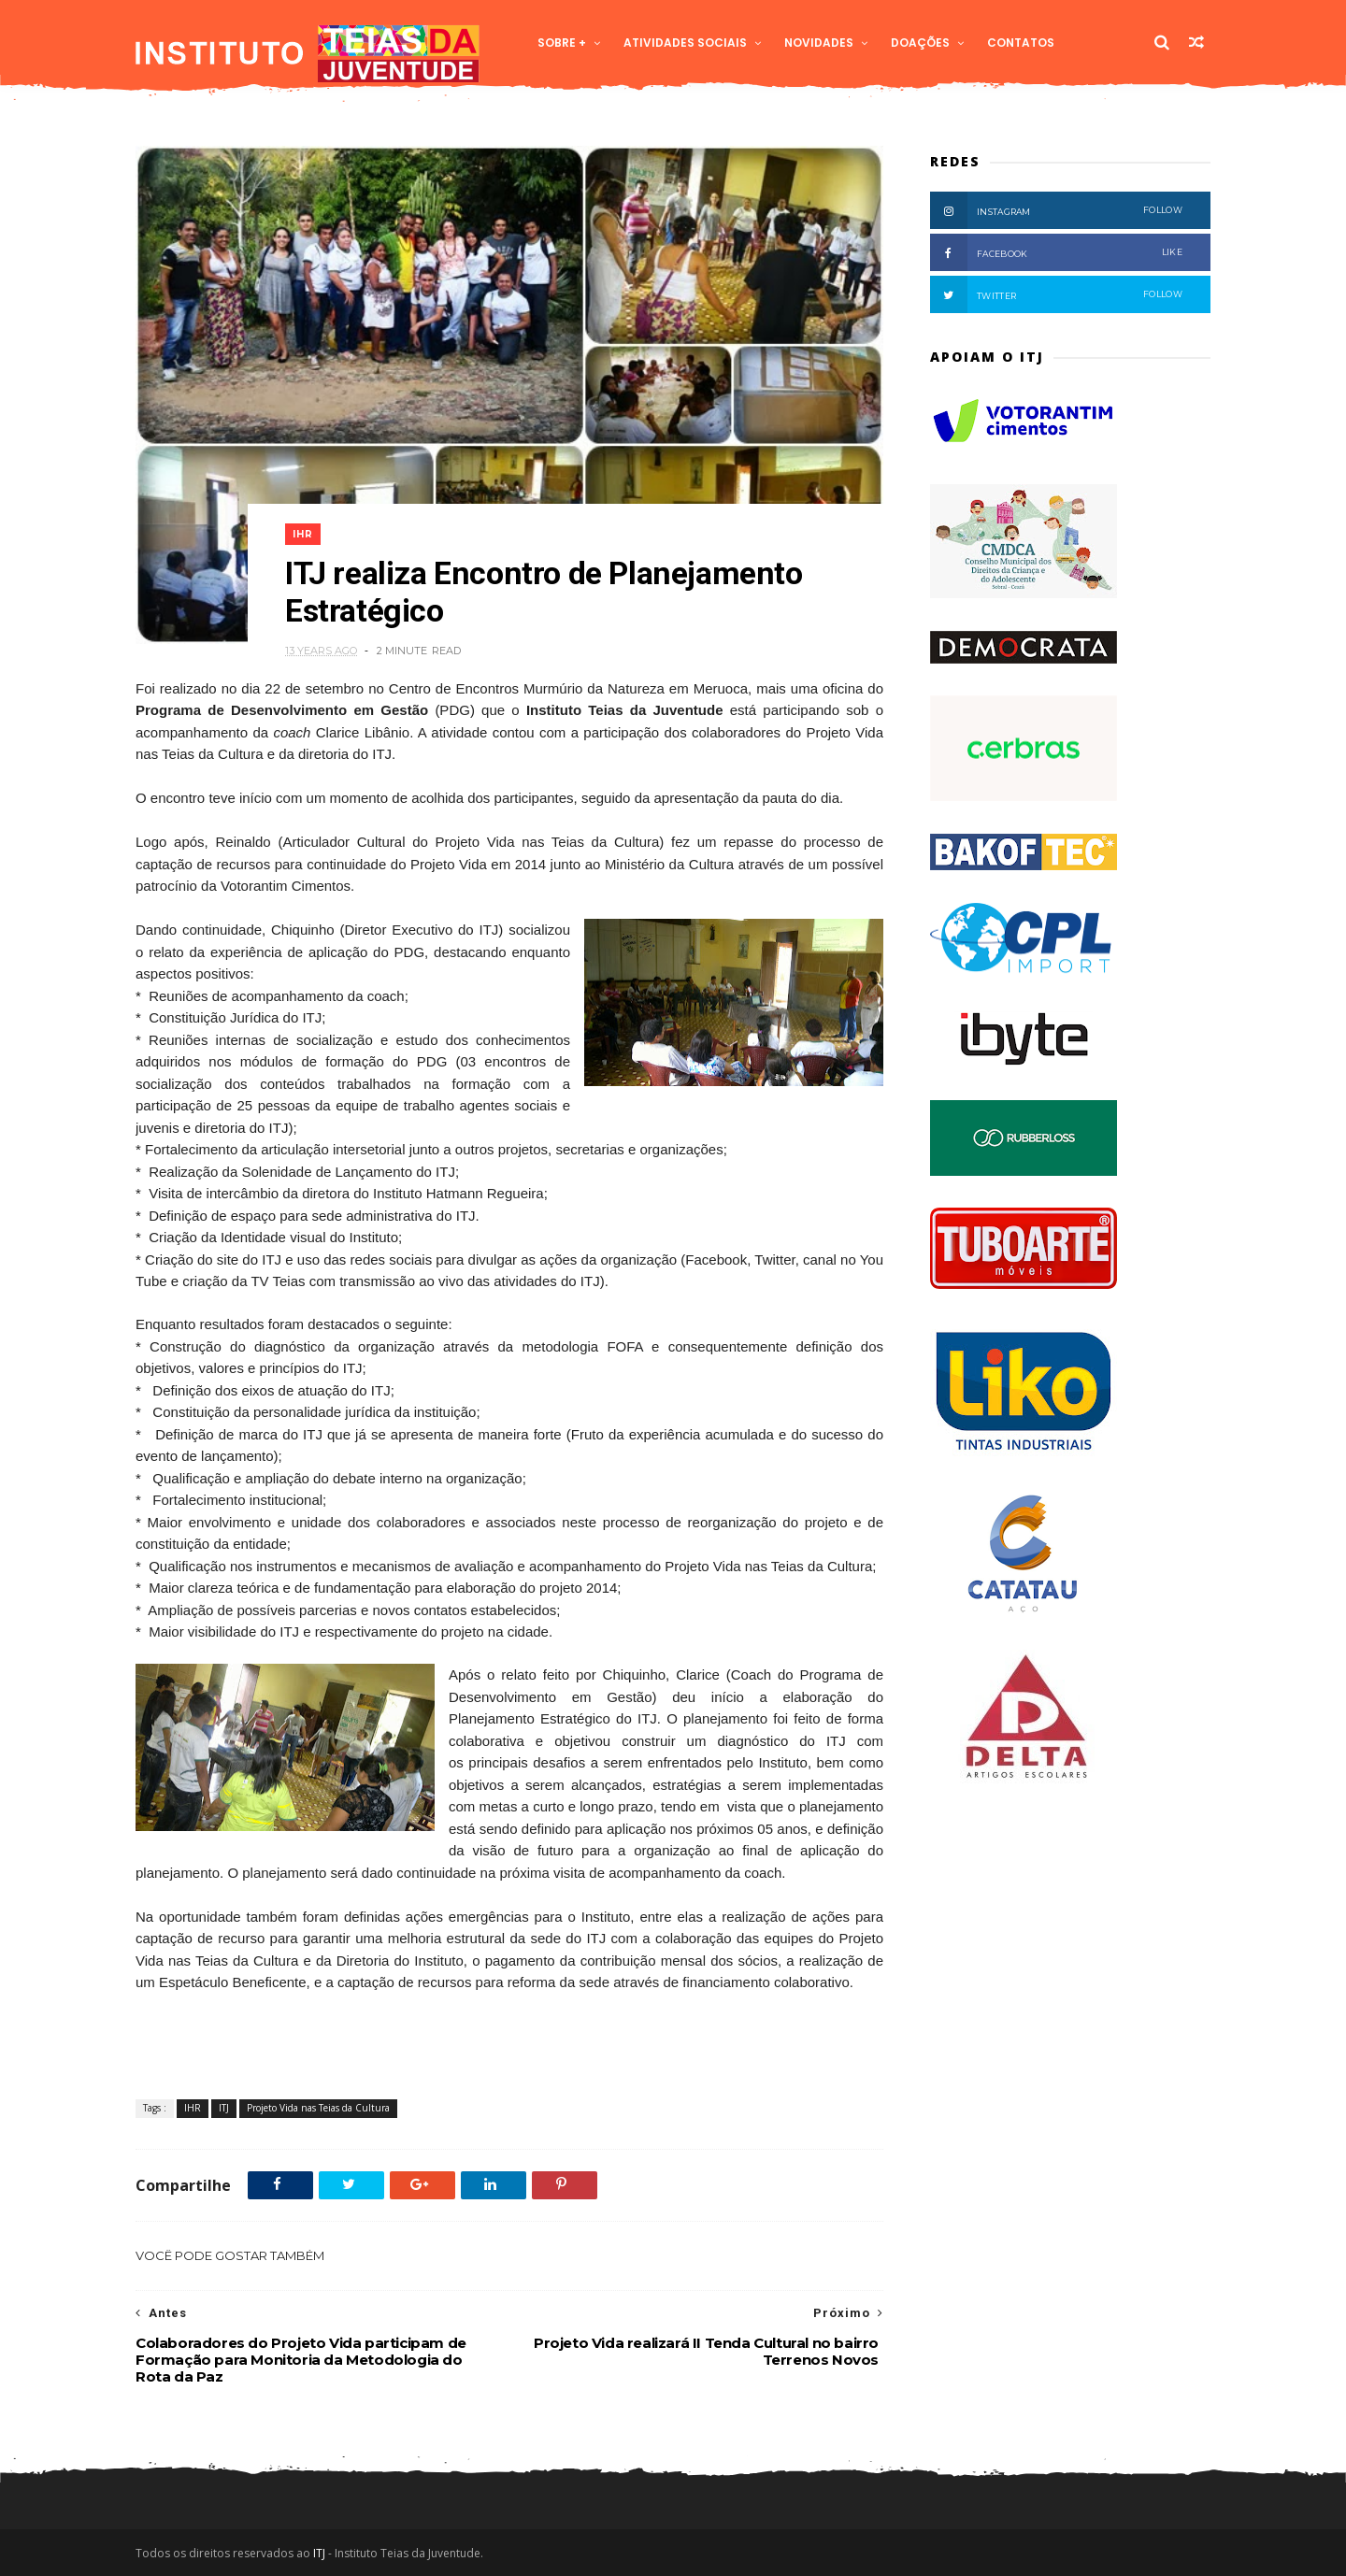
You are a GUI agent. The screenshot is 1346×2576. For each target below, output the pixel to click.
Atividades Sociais (685, 42)
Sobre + (561, 42)
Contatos (1020, 42)
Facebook (1056, 252)
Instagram (1056, 210)
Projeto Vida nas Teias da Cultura (318, 2107)
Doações (920, 42)
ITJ (224, 2107)
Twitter (1056, 294)
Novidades (818, 42)
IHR (303, 534)
